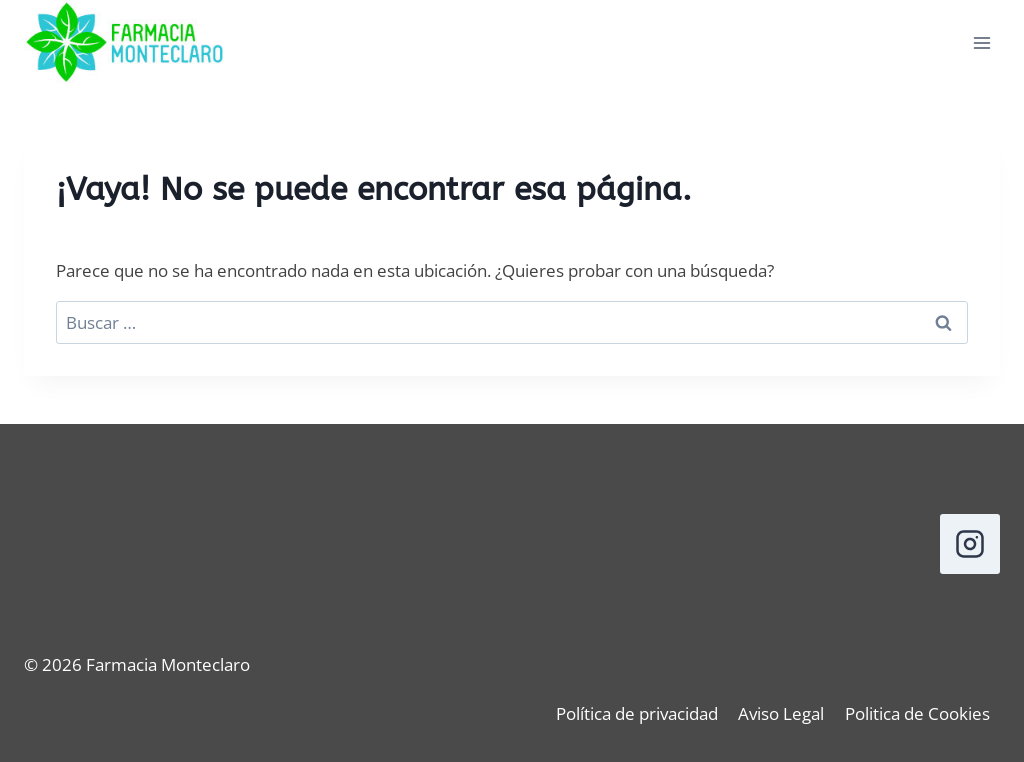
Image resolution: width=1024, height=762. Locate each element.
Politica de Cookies (917, 713)
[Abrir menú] (981, 43)
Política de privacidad (637, 713)
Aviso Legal (781, 713)
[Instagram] (970, 544)
